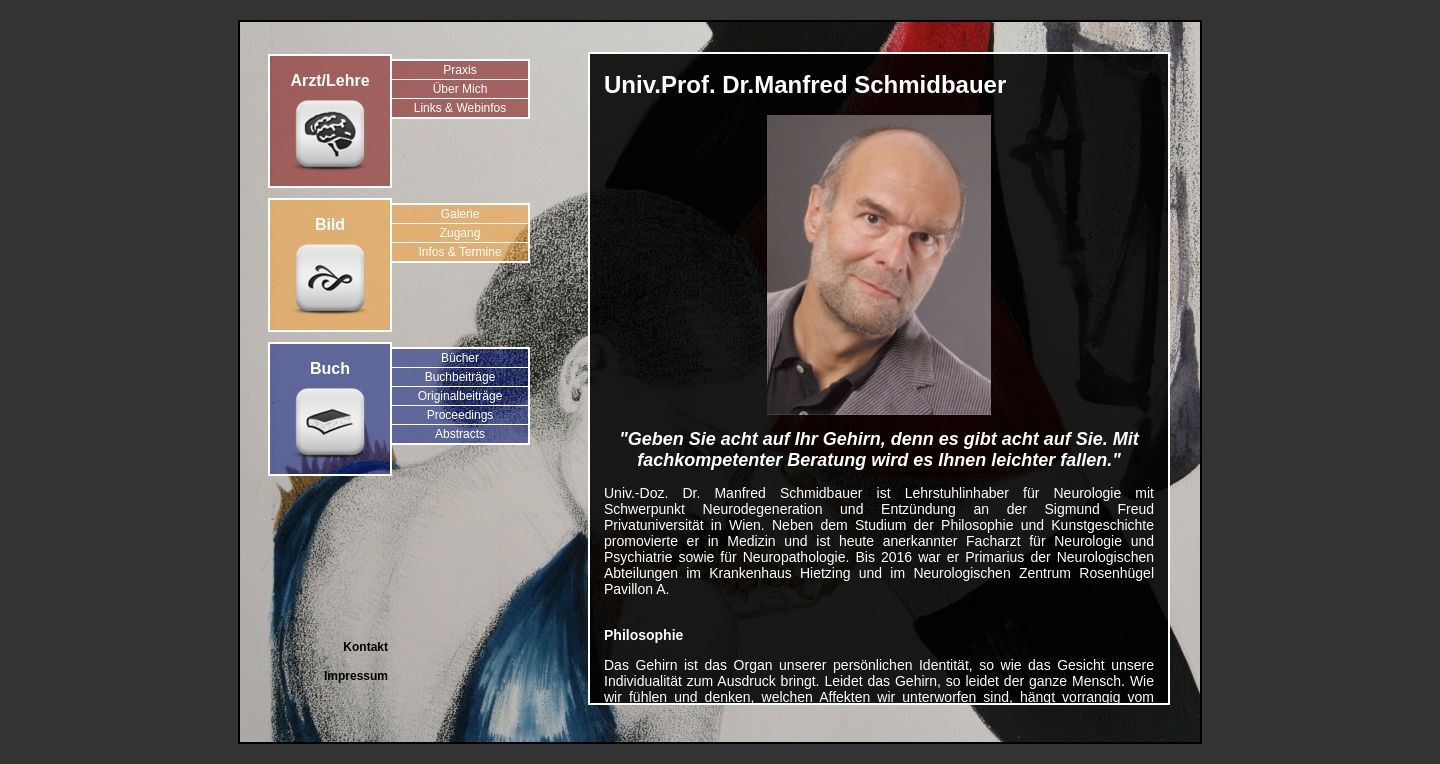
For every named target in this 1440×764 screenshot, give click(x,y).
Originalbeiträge (460, 396)
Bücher (460, 358)
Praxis (459, 70)
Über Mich (460, 89)
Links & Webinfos (460, 108)
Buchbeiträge (460, 377)
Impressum (356, 676)
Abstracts (460, 434)
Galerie (460, 214)
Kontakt (365, 647)
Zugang (460, 233)
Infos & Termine (459, 252)
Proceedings (460, 415)
